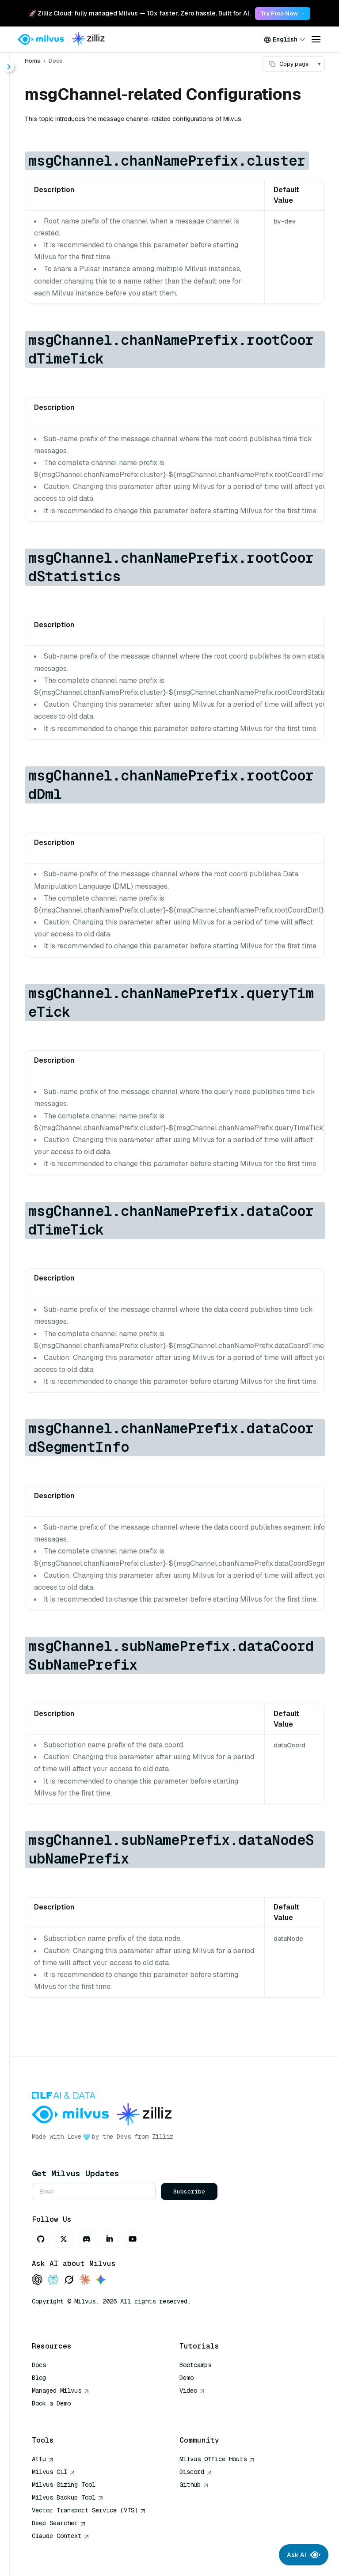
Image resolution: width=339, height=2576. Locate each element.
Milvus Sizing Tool (63, 2485)
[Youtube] (132, 2239)
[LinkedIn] (109, 2239)
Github (194, 2485)
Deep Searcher (59, 2523)
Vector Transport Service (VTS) (89, 2510)
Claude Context (60, 2536)
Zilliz (162, 2136)
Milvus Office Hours (217, 2459)
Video (192, 2390)
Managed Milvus (60, 2390)
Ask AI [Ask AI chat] (303, 2554)
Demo (186, 2378)
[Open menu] (316, 39)
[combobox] (284, 39)
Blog (39, 2378)
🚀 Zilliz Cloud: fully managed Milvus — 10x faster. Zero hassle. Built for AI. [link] (140, 13)
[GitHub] (41, 2239)
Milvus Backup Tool (67, 2497)
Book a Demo (51, 2403)
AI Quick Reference (63, 2416)
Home (33, 60)
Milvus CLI (53, 2472)
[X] (63, 2239)
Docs (55, 60)
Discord (195, 2472)
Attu (43, 2459)
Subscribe (189, 2191)
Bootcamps (195, 2365)
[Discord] (86, 2239)
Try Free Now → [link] (282, 13)
